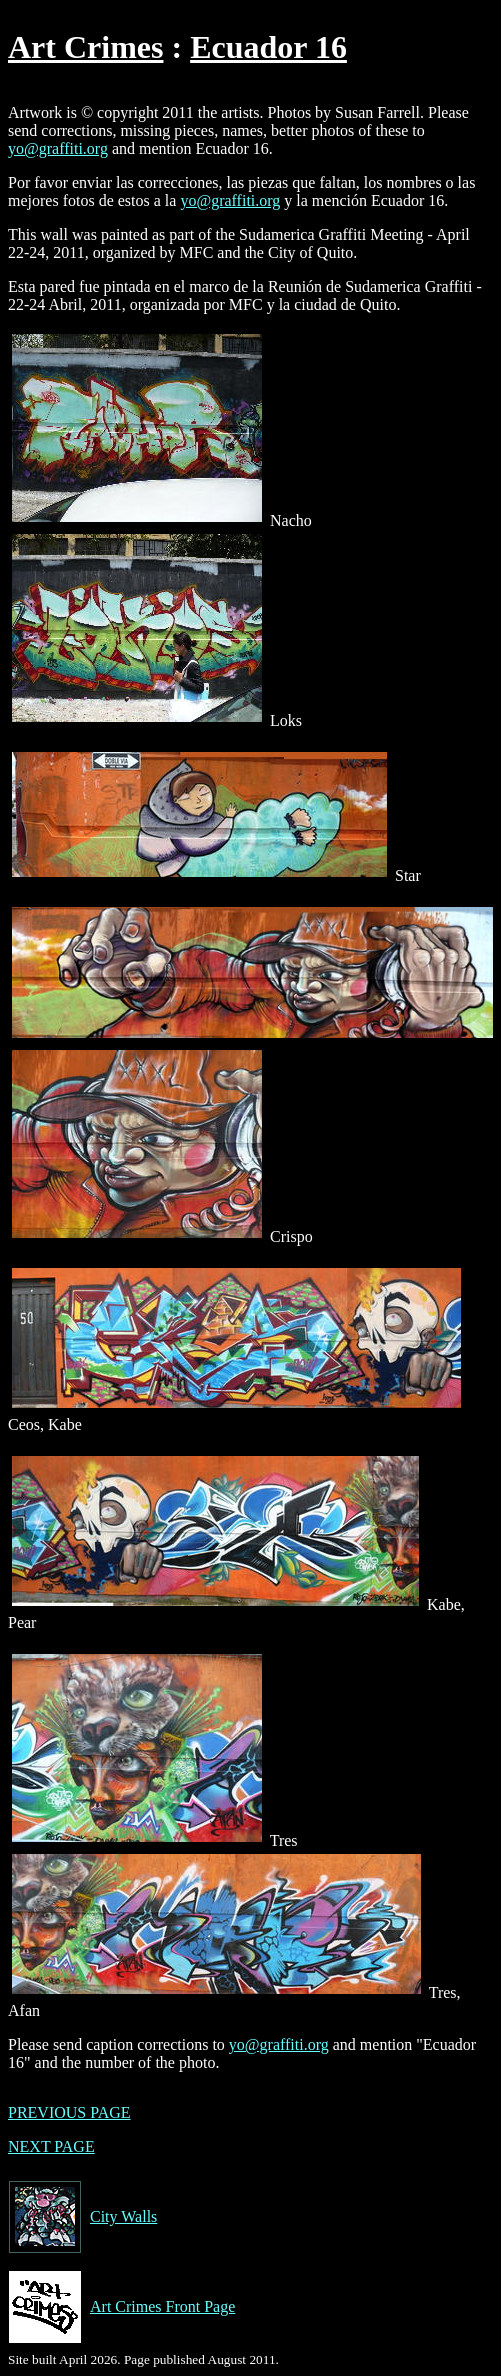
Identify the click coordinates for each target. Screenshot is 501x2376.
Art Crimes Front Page (121, 2307)
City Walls (82, 2217)
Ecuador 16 (268, 47)
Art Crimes (85, 47)
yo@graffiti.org (58, 148)
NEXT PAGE (51, 2146)
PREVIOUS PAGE (69, 2112)
